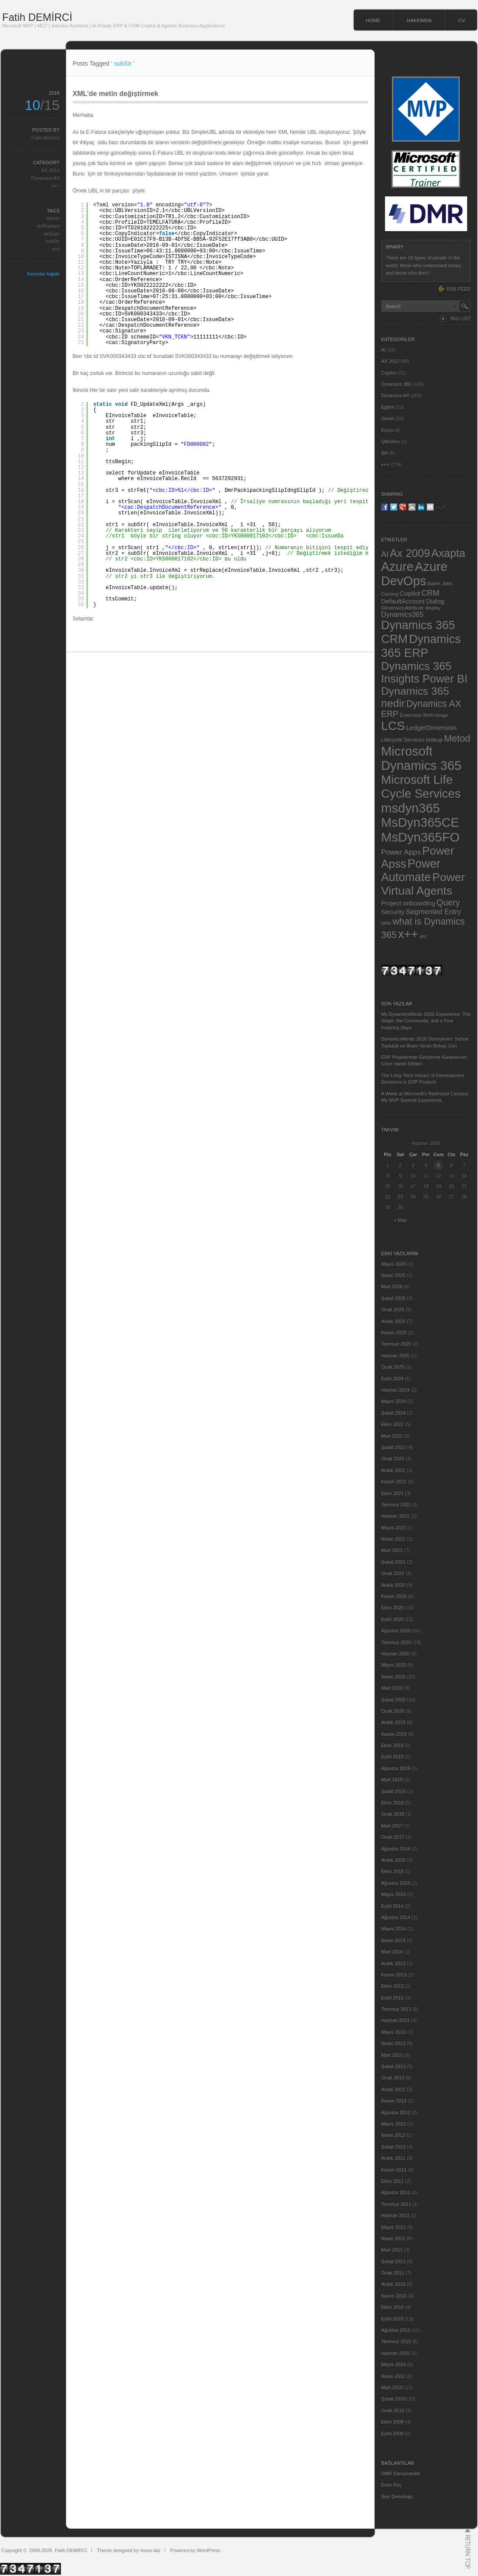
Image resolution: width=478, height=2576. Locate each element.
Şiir (384, 452)
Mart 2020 (392, 1688)
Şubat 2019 (393, 1791)
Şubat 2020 (393, 1699)
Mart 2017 (392, 1825)
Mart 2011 (392, 2249)
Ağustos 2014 (395, 1917)
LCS (393, 726)
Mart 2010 (392, 2387)
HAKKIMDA (419, 20)
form (428, 715)
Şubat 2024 (393, 1413)
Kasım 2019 (394, 1734)
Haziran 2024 (395, 1389)
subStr (53, 241)
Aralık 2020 (393, 1585)
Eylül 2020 (392, 1619)
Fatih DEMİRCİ (37, 17)
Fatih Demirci (45, 137)
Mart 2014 (392, 1951)
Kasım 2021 (394, 1481)
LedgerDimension (431, 727)
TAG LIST (460, 318)
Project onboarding (408, 903)
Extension (411, 715)
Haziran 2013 (395, 2020)
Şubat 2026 (393, 1298)
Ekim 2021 (392, 1493)
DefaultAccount (403, 601)
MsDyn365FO (420, 837)
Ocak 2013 (392, 2077)
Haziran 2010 (395, 2353)
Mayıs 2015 (393, 1894)
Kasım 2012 (394, 2100)
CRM (431, 592)
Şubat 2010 (393, 2398)
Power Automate (411, 870)
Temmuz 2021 (396, 1504)
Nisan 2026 (393, 1275)
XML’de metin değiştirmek (115, 93)
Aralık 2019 (393, 1722)
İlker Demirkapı (397, 2496)
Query (448, 902)
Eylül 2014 (392, 1906)
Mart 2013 (392, 2055)
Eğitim (388, 407)
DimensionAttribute (402, 607)
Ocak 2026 (392, 1309)
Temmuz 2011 (396, 2204)
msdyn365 (410, 808)
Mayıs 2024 (393, 1401)
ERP (389, 714)
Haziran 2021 (395, 1515)
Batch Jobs (440, 583)
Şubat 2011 (393, 2261)
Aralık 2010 (393, 2284)
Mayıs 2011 (393, 2227)
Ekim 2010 (392, 2307)
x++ (56, 185)
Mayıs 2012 (393, 2123)
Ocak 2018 (392, 1814)
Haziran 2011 (395, 2215)
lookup (434, 739)
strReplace (48, 226)
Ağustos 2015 (395, 1883)
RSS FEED (459, 289)
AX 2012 (50, 170)
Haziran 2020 (395, 1653)
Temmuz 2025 (396, 1343)
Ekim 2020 (392, 1607)
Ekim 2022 (392, 1424)
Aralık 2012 (393, 2089)
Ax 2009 (410, 553)
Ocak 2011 (392, 2272)
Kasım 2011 (394, 2169)
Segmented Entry (433, 912)
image (441, 715)
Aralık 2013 (393, 1963)
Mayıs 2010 (393, 2364)
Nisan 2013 (393, 2043)
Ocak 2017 (392, 1837)
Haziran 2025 (395, 1355)
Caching (389, 594)
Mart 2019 (392, 1779)
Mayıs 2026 (393, 1263)
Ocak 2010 (392, 2410)
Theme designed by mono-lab (128, 2550)
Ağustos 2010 (395, 2330)
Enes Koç (391, 2484)
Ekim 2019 (392, 1745)
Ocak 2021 (392, 1573)
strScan (51, 233)
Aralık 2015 (393, 1860)
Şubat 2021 (393, 1562)
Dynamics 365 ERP (421, 646)
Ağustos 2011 (395, 2192)
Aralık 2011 (393, 2158)
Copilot (388, 372)
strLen (53, 218)
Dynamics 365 (396, 384)
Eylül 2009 (392, 2433)
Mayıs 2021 (393, 1527)
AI (383, 349)
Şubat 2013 (393, 2066)
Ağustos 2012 (395, 2112)
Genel (387, 418)
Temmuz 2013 (396, 2009)
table (386, 922)
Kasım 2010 (394, 2295)
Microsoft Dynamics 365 (421, 758)
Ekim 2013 (392, 1986)
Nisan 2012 (393, 2135)
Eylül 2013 (392, 1997)
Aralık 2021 (393, 1470)
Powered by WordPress (195, 2550)
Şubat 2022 (393, 1447)
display (433, 607)
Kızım (387, 430)
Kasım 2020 (394, 1596)
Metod (457, 738)
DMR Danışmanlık (400, 2473)
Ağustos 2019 (395, 1768)
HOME (373, 20)
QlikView (390, 441)
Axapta (448, 553)
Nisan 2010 (393, 2376)
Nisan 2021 (393, 1539)
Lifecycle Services (403, 740)
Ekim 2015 (392, 1871)
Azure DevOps (414, 574)
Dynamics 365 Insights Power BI (424, 672)
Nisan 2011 (393, 2238)
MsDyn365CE (420, 822)
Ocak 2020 (392, 1711)
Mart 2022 (392, 1436)
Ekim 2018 (392, 1802)
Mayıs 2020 (393, 1665)
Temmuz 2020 (396, 1642)
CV (461, 20)
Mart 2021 (392, 1550)
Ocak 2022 (392, 1458)
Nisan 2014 (393, 1940)
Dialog (435, 601)
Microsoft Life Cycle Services (421, 786)
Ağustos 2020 (395, 1630)
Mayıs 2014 (393, 1928)
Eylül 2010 (392, 2318)
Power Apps (401, 852)
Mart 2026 (392, 1286)
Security (392, 911)
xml (56, 249)
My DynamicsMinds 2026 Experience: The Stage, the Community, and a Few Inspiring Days (426, 1020)
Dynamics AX (45, 178)
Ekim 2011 (392, 2181)
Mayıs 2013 (393, 2032)
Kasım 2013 (394, 1974)
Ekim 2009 (392, 2421)
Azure (397, 567)
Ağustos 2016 (395, 1848)
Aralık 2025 (393, 1321)
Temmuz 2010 (396, 2341)
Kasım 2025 (394, 1332)
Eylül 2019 (392, 1756)
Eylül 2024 (392, 1378)
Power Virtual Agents (423, 884)
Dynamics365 (402, 614)
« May (400, 1220)
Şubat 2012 (393, 2146)
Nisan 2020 (393, 1676)
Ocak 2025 (392, 1366)
